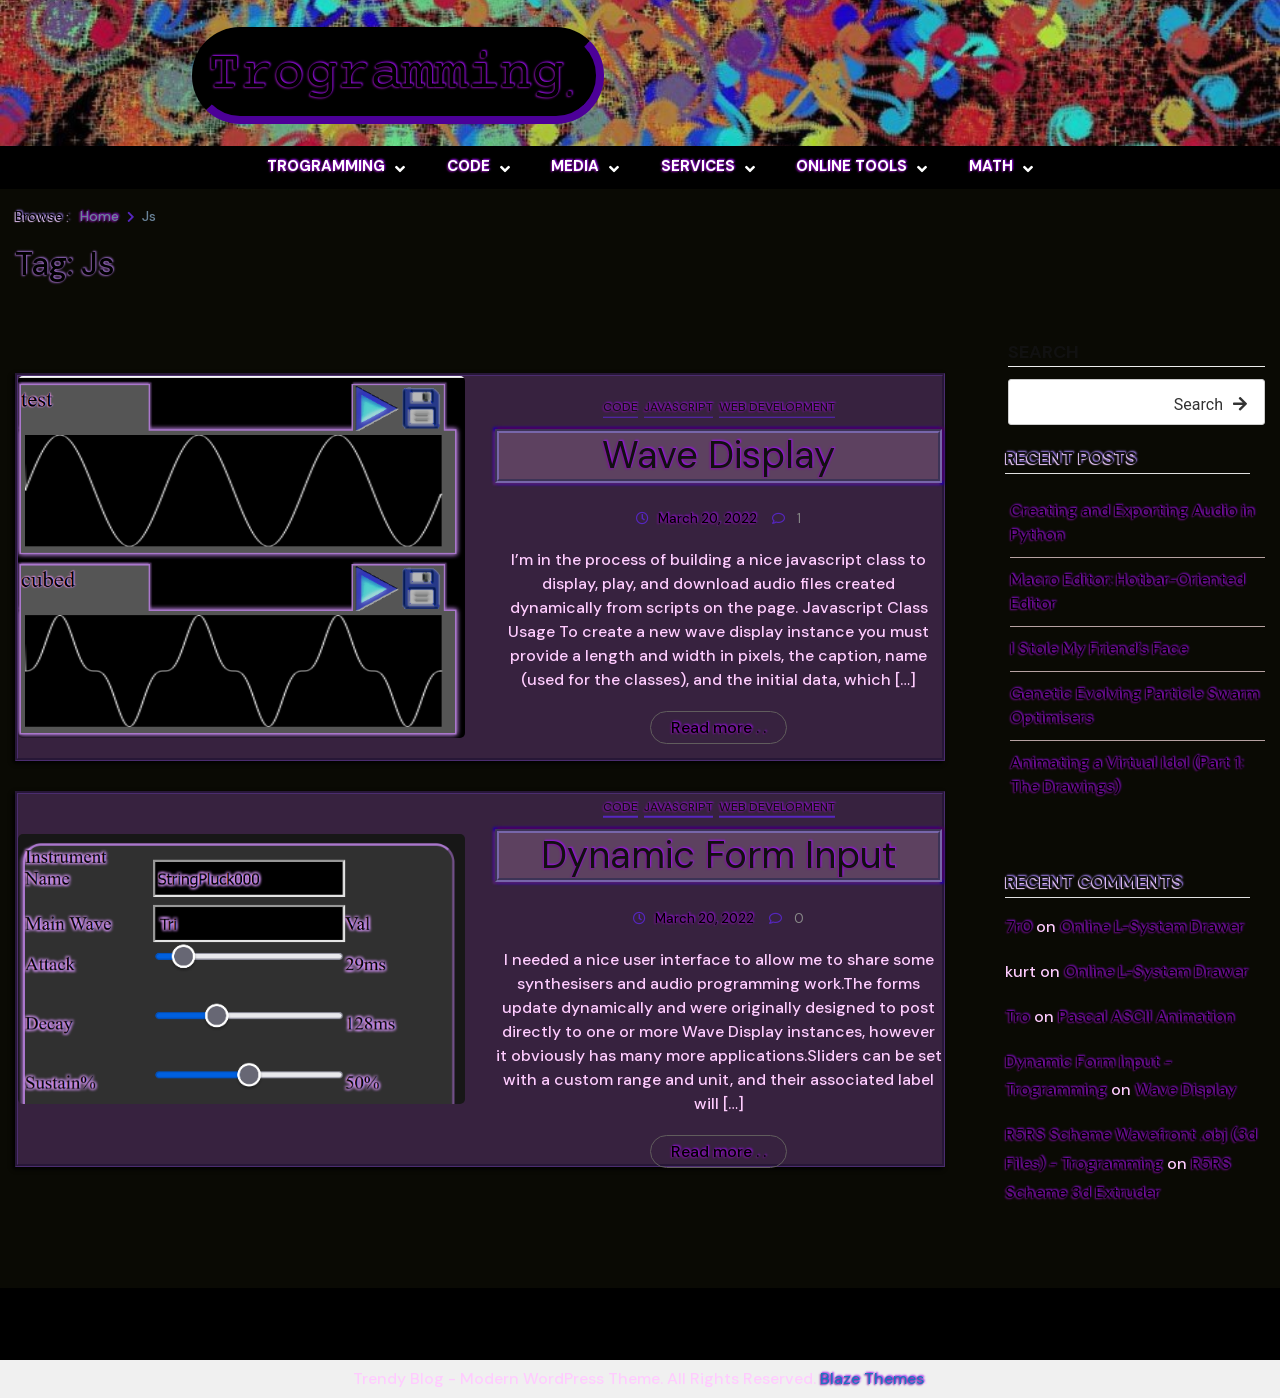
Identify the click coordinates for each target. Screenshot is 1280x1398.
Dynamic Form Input (719, 855)
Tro (1017, 1016)
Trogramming (386, 75)
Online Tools (851, 166)
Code (468, 166)
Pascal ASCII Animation (1146, 1016)
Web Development (777, 407)
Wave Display (1185, 1089)
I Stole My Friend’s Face (1099, 648)
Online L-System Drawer (1152, 926)
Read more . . (718, 727)
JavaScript (678, 407)
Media (575, 166)
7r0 (1018, 926)
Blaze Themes (872, 1378)
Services (698, 166)
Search (1043, 353)
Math (991, 166)
